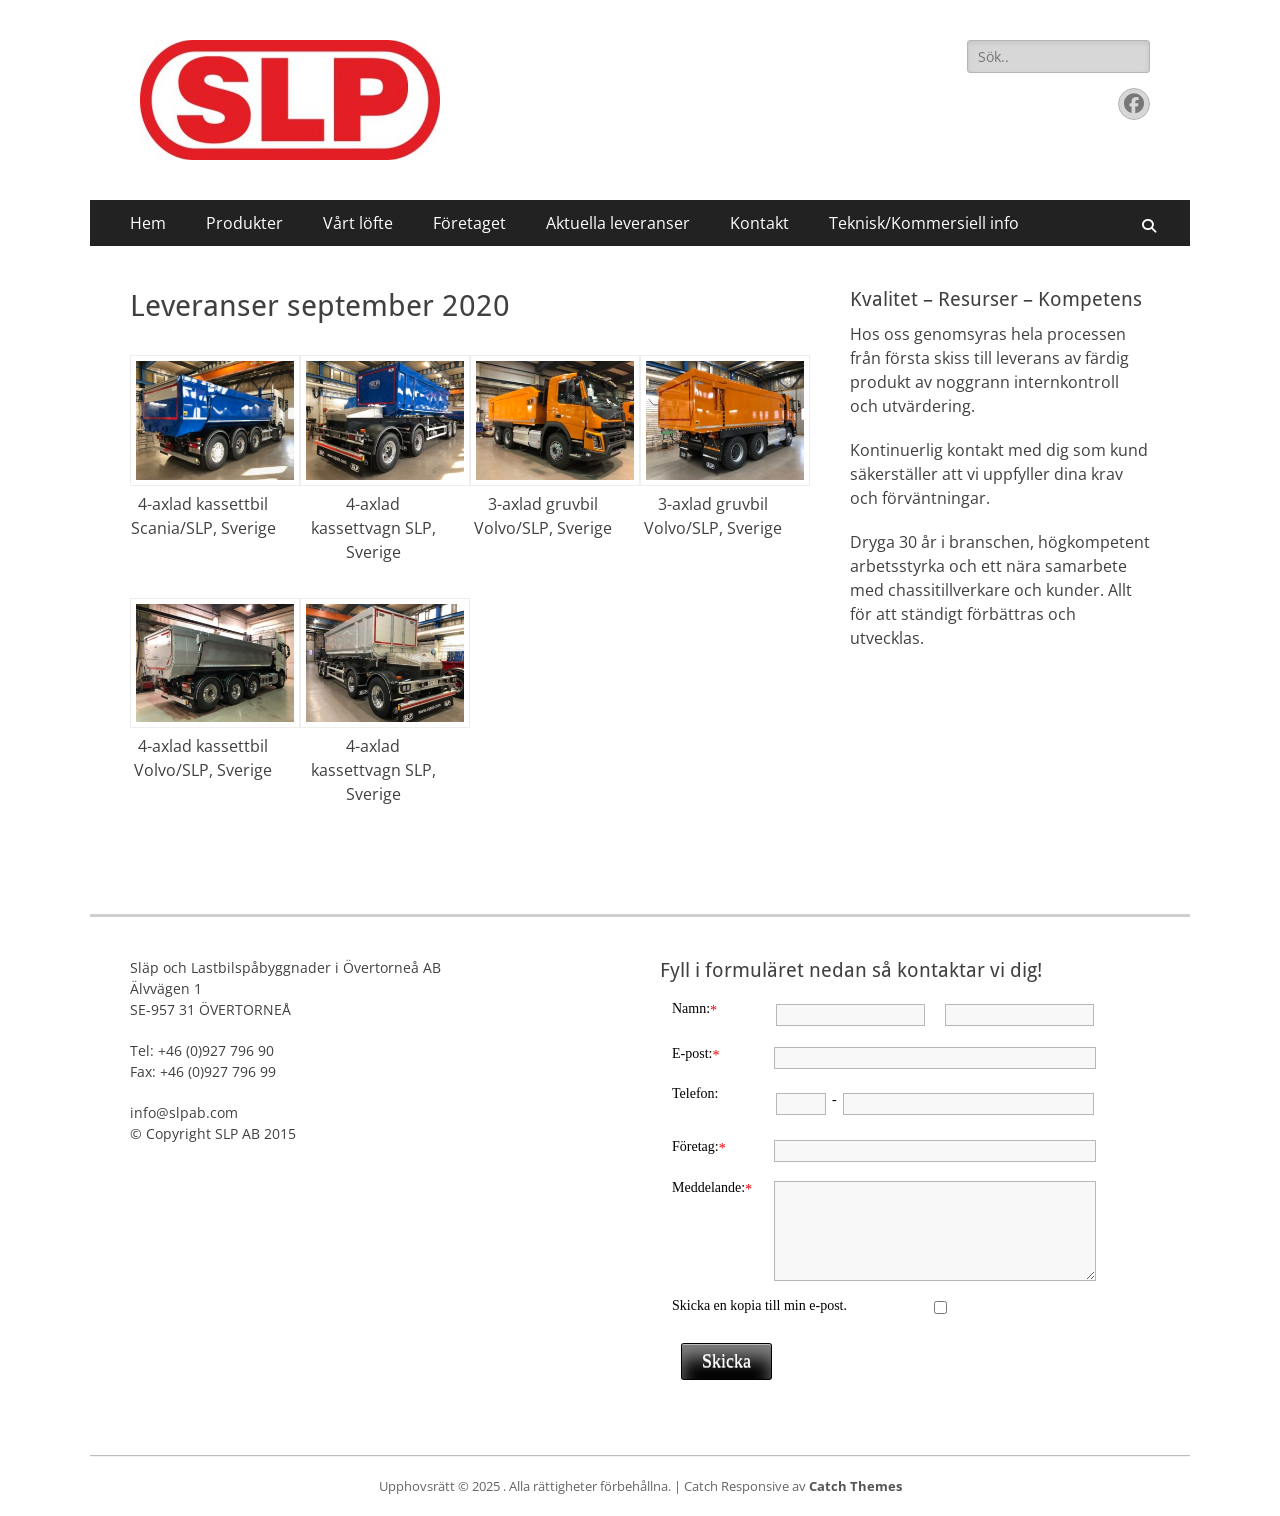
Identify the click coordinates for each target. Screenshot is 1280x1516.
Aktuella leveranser (618, 223)
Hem (148, 223)
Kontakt (759, 223)
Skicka (726, 1361)
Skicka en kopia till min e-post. (759, 1305)
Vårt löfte (358, 223)
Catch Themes (855, 1486)
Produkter (244, 223)
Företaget (469, 223)
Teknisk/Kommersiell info (924, 223)
